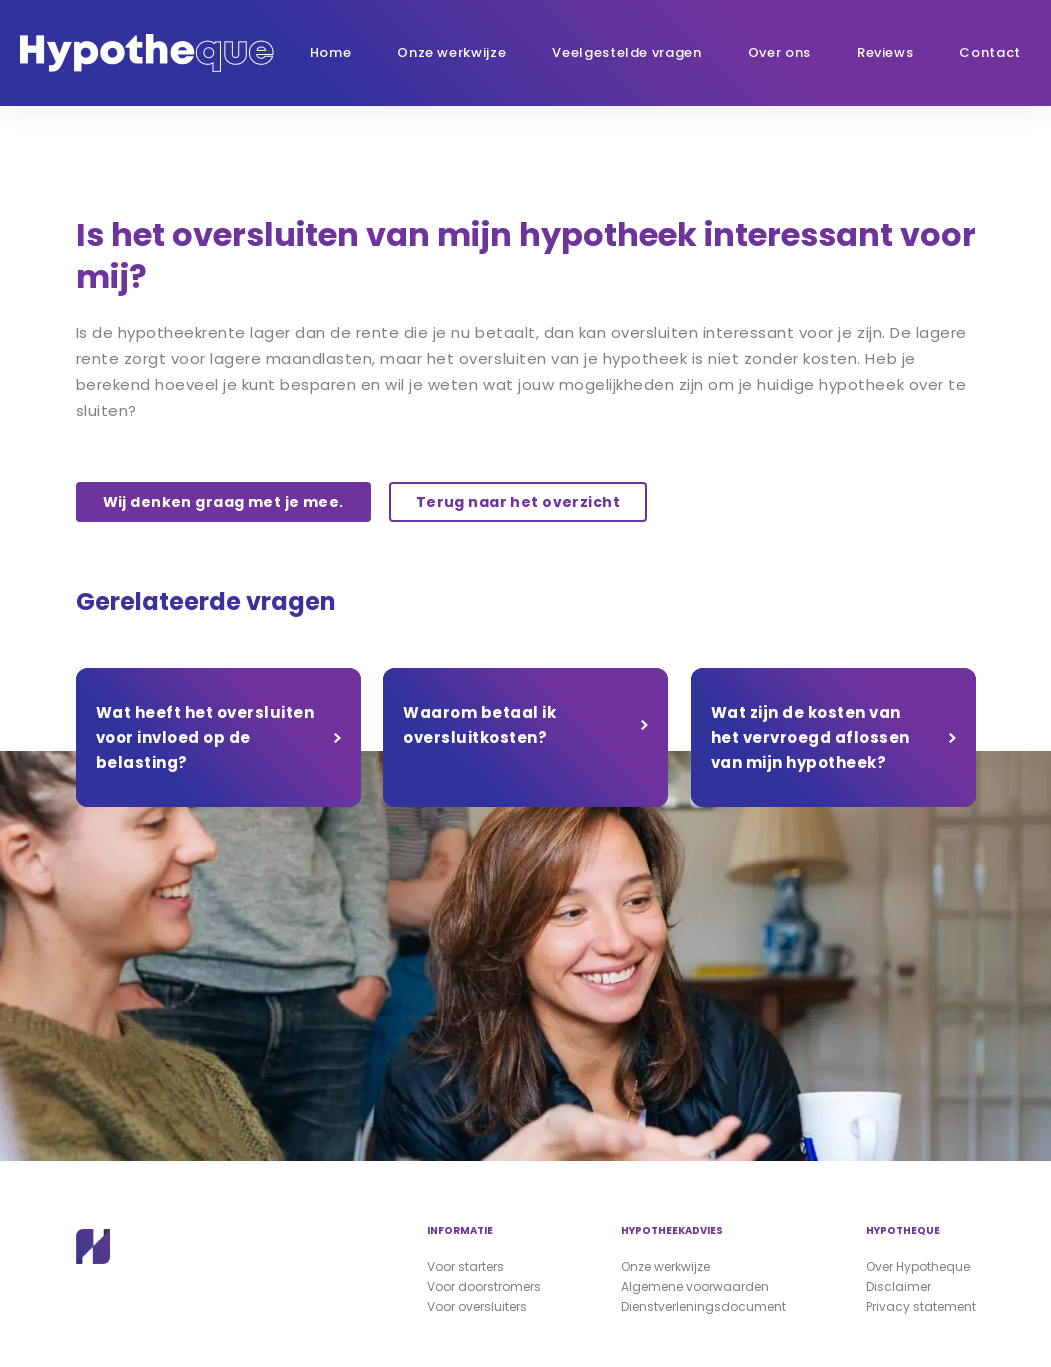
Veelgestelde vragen (626, 52)
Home (331, 52)
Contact (990, 52)
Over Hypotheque (918, 1266)
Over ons (779, 52)
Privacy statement (921, 1306)
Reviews (885, 52)
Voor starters (465, 1266)
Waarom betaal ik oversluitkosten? (479, 725)
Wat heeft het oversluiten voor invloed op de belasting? (205, 737)
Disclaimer (898, 1286)
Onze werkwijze (451, 52)
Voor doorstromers (484, 1286)
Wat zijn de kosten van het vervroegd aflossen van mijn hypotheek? (810, 737)
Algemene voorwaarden (695, 1286)
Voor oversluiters (477, 1306)
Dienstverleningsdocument (703, 1306)
